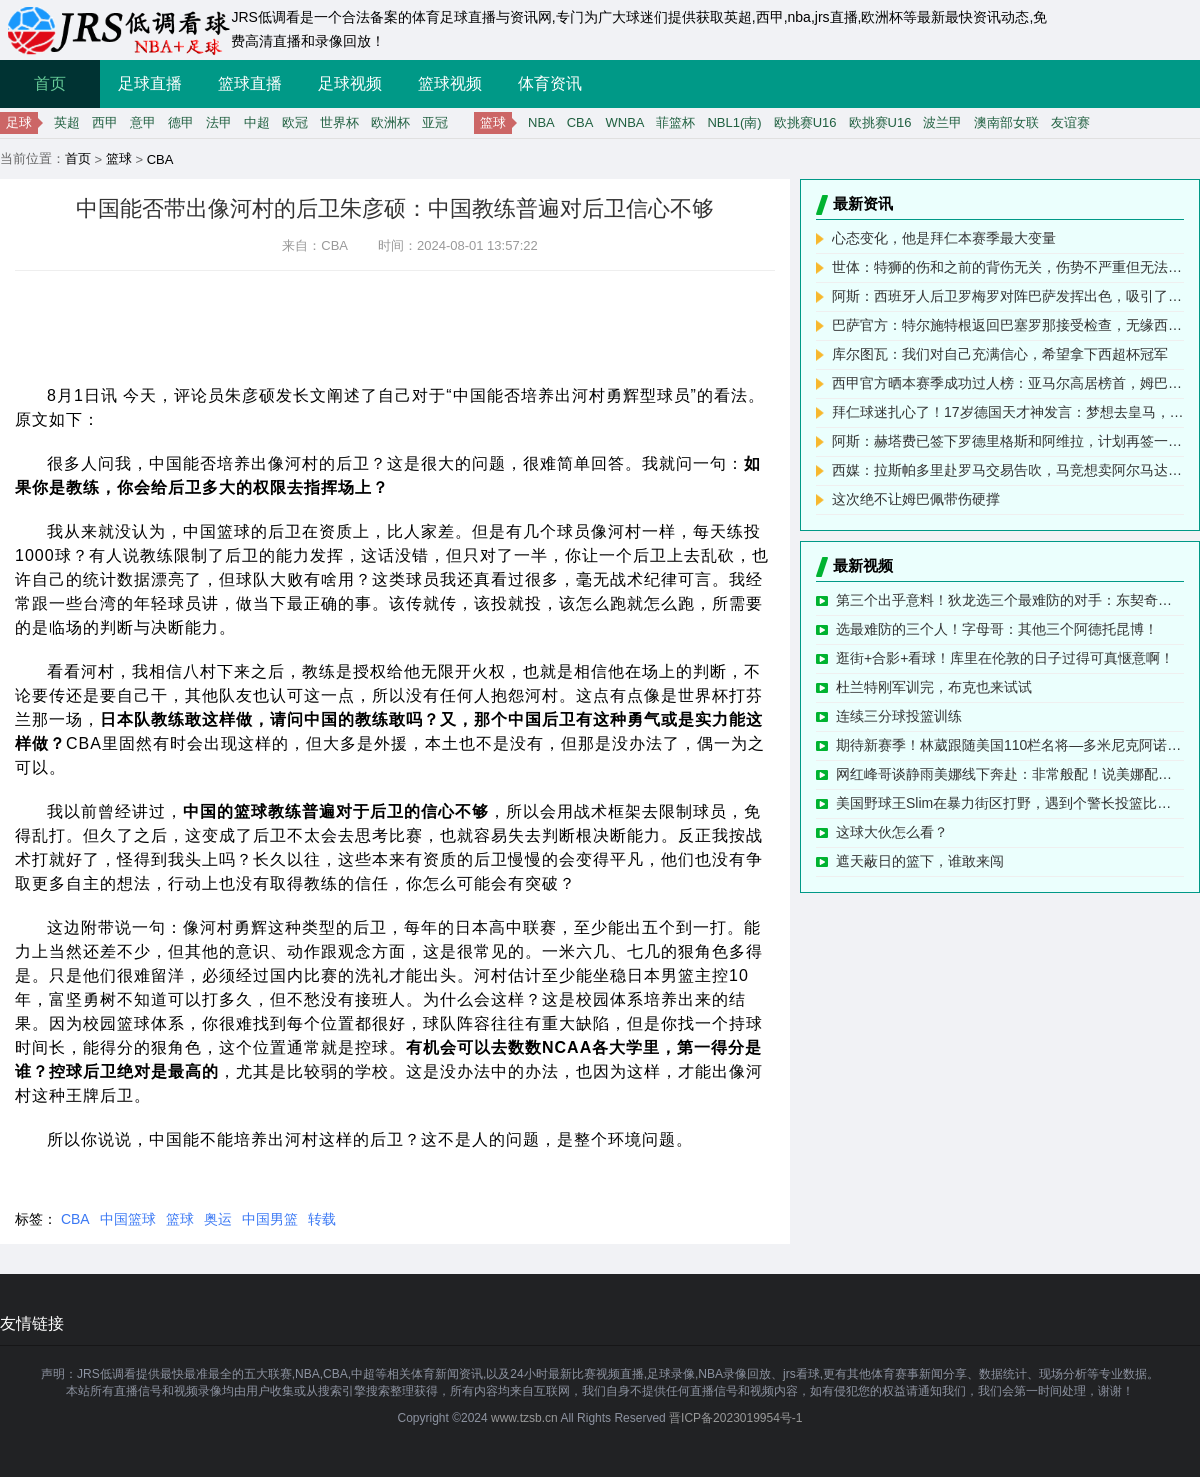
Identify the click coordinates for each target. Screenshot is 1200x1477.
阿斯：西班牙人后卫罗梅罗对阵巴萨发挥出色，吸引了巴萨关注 (1008, 296)
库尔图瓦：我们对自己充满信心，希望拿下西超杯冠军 (1000, 354)
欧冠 (295, 122)
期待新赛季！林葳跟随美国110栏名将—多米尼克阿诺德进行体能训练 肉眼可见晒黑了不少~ (1010, 745)
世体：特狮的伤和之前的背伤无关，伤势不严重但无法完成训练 (1008, 267)
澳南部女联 (1006, 122)
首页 (50, 83)
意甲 (143, 122)
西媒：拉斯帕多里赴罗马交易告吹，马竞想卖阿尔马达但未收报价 (1008, 470)
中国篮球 (128, 1219)
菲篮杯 (675, 122)
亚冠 (435, 122)
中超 (257, 122)
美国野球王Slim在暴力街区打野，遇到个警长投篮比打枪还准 (1010, 803)
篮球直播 (250, 83)
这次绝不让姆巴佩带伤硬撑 (916, 499)
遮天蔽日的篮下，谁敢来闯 (920, 861)
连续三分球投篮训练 (899, 716)
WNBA (624, 122)
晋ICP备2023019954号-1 (735, 1418)
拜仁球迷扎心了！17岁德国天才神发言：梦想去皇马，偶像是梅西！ (1008, 412)
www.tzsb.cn (524, 1418)
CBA (580, 122)
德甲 (181, 122)
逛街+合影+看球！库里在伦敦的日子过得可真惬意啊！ (1005, 658)
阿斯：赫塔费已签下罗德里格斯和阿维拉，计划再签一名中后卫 (1008, 441)
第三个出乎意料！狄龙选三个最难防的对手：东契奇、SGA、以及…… (1010, 600)
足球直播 (150, 83)
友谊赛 (1070, 122)
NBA (541, 122)
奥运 (218, 1219)
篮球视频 (450, 83)
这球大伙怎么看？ (892, 832)
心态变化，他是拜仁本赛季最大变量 (944, 238)
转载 (322, 1219)
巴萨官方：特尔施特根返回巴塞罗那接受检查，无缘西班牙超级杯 (1008, 325)
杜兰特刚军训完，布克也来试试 (934, 687)
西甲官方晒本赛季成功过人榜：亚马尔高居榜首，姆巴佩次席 (1008, 383)
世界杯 (339, 122)
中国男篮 (270, 1219)
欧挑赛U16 (805, 122)
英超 (67, 122)
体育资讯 (550, 83)
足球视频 (350, 83)
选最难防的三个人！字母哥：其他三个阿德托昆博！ (997, 629)
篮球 (119, 158)
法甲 (219, 122)
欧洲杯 (390, 122)
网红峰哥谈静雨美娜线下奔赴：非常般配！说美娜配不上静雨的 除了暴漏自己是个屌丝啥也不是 (1010, 774)
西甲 (105, 122)
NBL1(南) (734, 122)
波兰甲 (942, 122)
